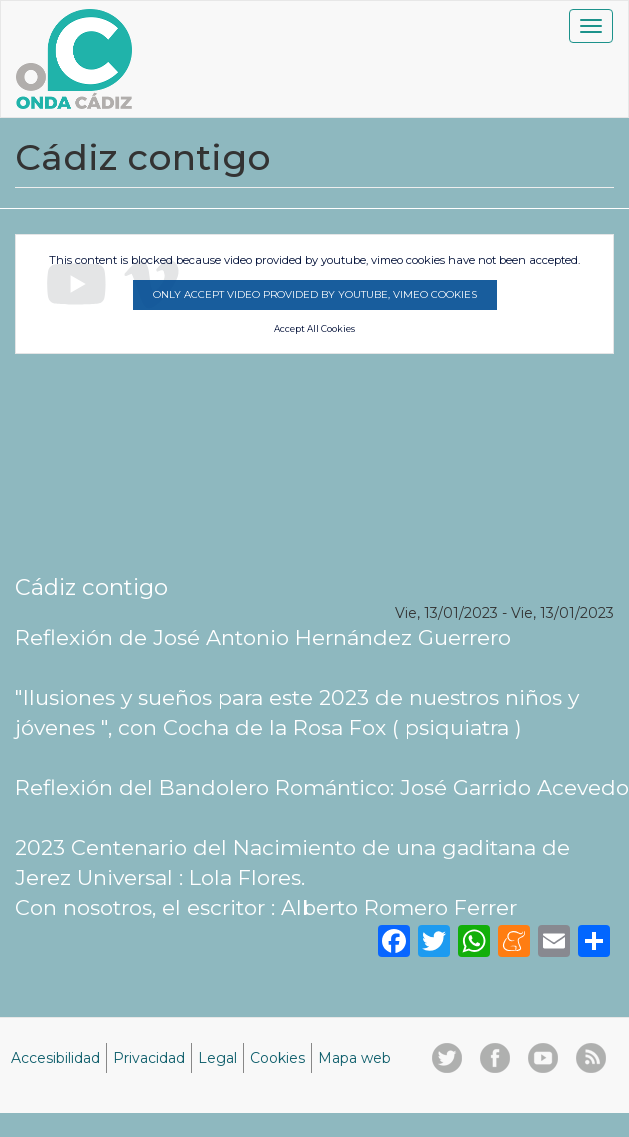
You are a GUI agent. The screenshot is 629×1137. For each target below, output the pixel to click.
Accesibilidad (55, 1058)
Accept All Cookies (314, 329)
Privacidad (149, 1058)
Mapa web (354, 1058)
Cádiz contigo (91, 587)
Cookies (277, 1058)
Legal (217, 1058)
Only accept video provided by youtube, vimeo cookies (315, 294)
